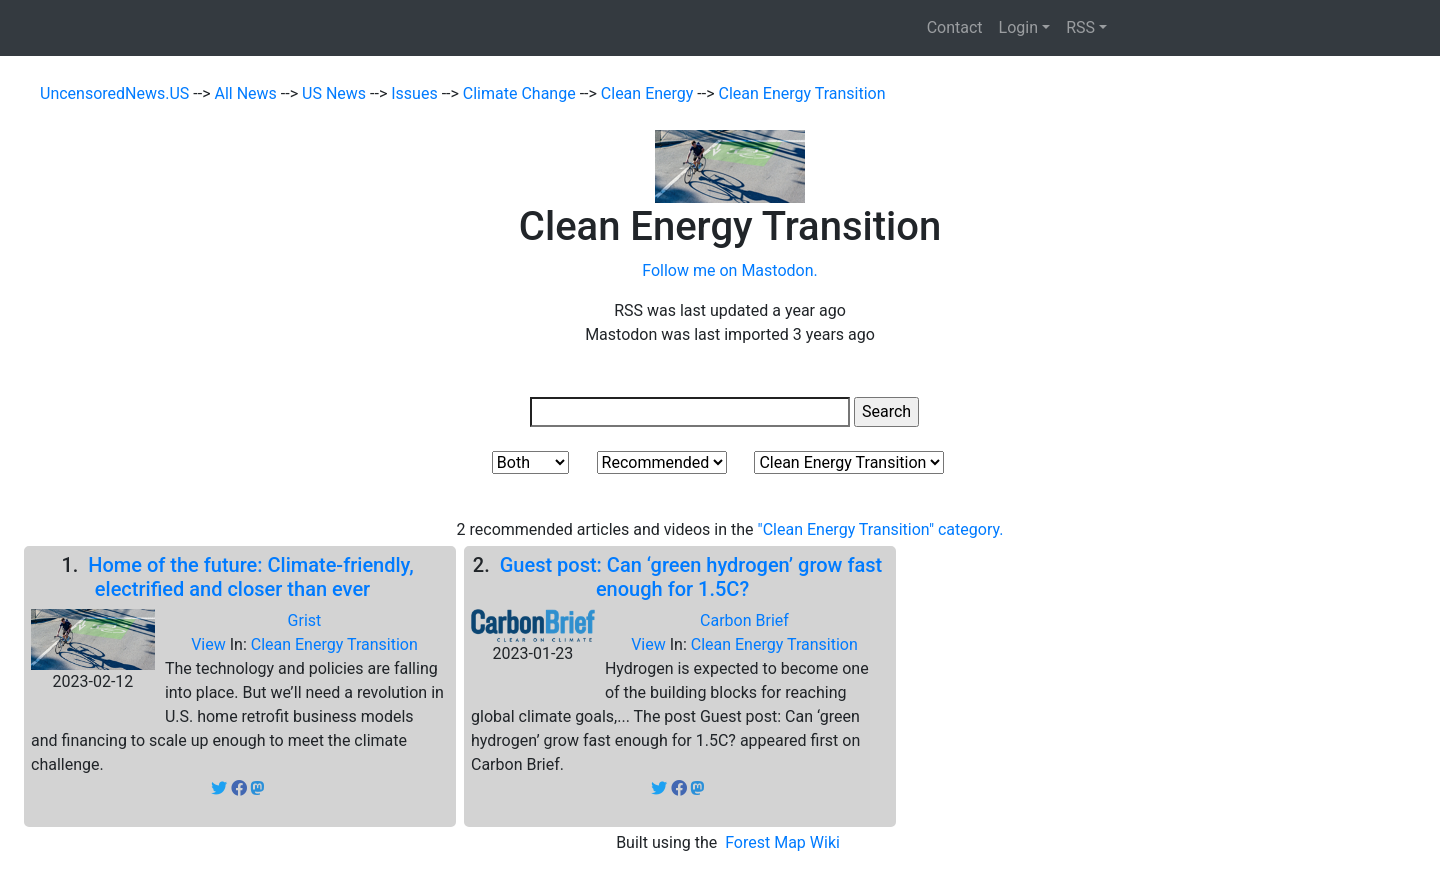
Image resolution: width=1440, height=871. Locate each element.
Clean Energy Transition (802, 93)
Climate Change (521, 93)
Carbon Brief (744, 620)
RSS (1080, 27)
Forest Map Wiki (784, 842)
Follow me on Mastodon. (729, 270)
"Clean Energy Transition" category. (881, 529)
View (210, 644)
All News (248, 93)
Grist (305, 620)
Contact (955, 27)
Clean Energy (649, 93)
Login (1018, 27)
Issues (416, 93)
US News (336, 93)
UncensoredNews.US (116, 93)
